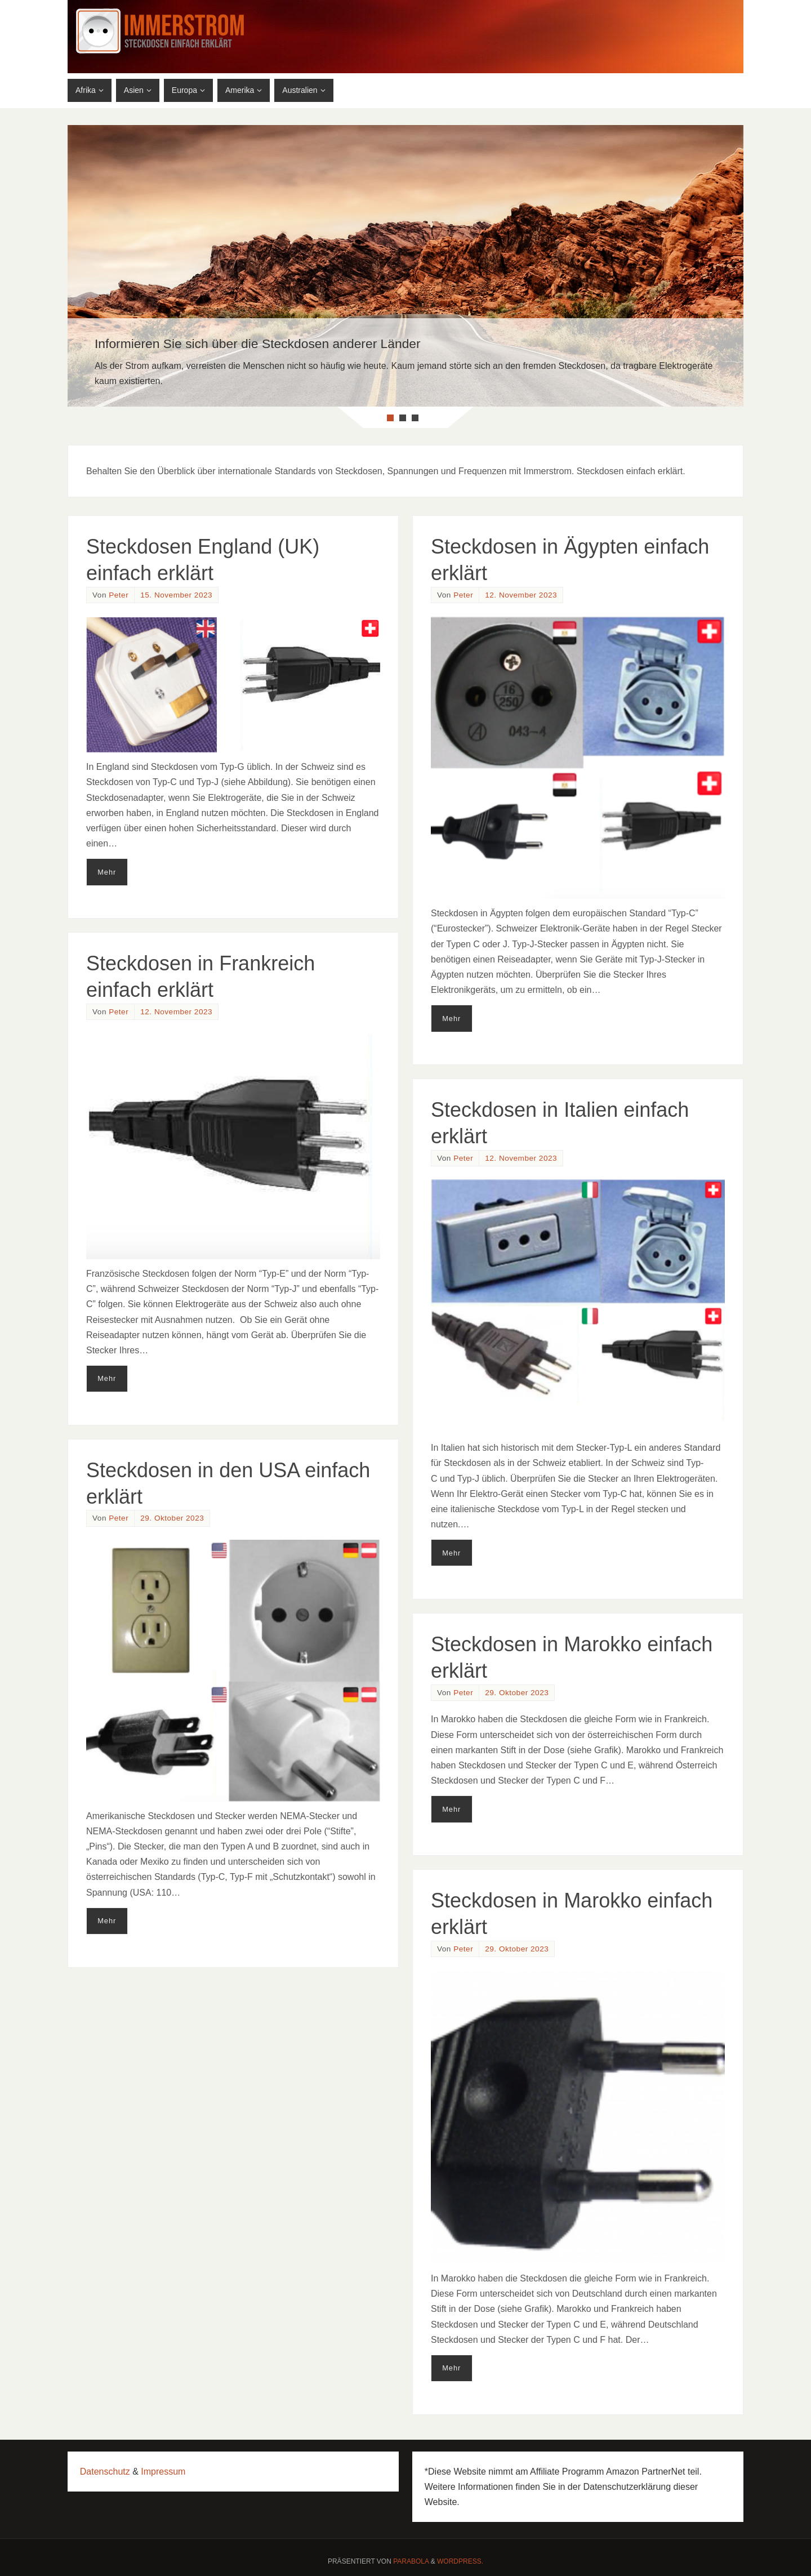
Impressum (163, 2471)
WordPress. (460, 2561)
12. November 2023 (521, 595)
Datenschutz (105, 2471)
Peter (118, 595)
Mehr (106, 872)
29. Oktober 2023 (172, 1518)
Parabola (411, 2561)
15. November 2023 (176, 595)
